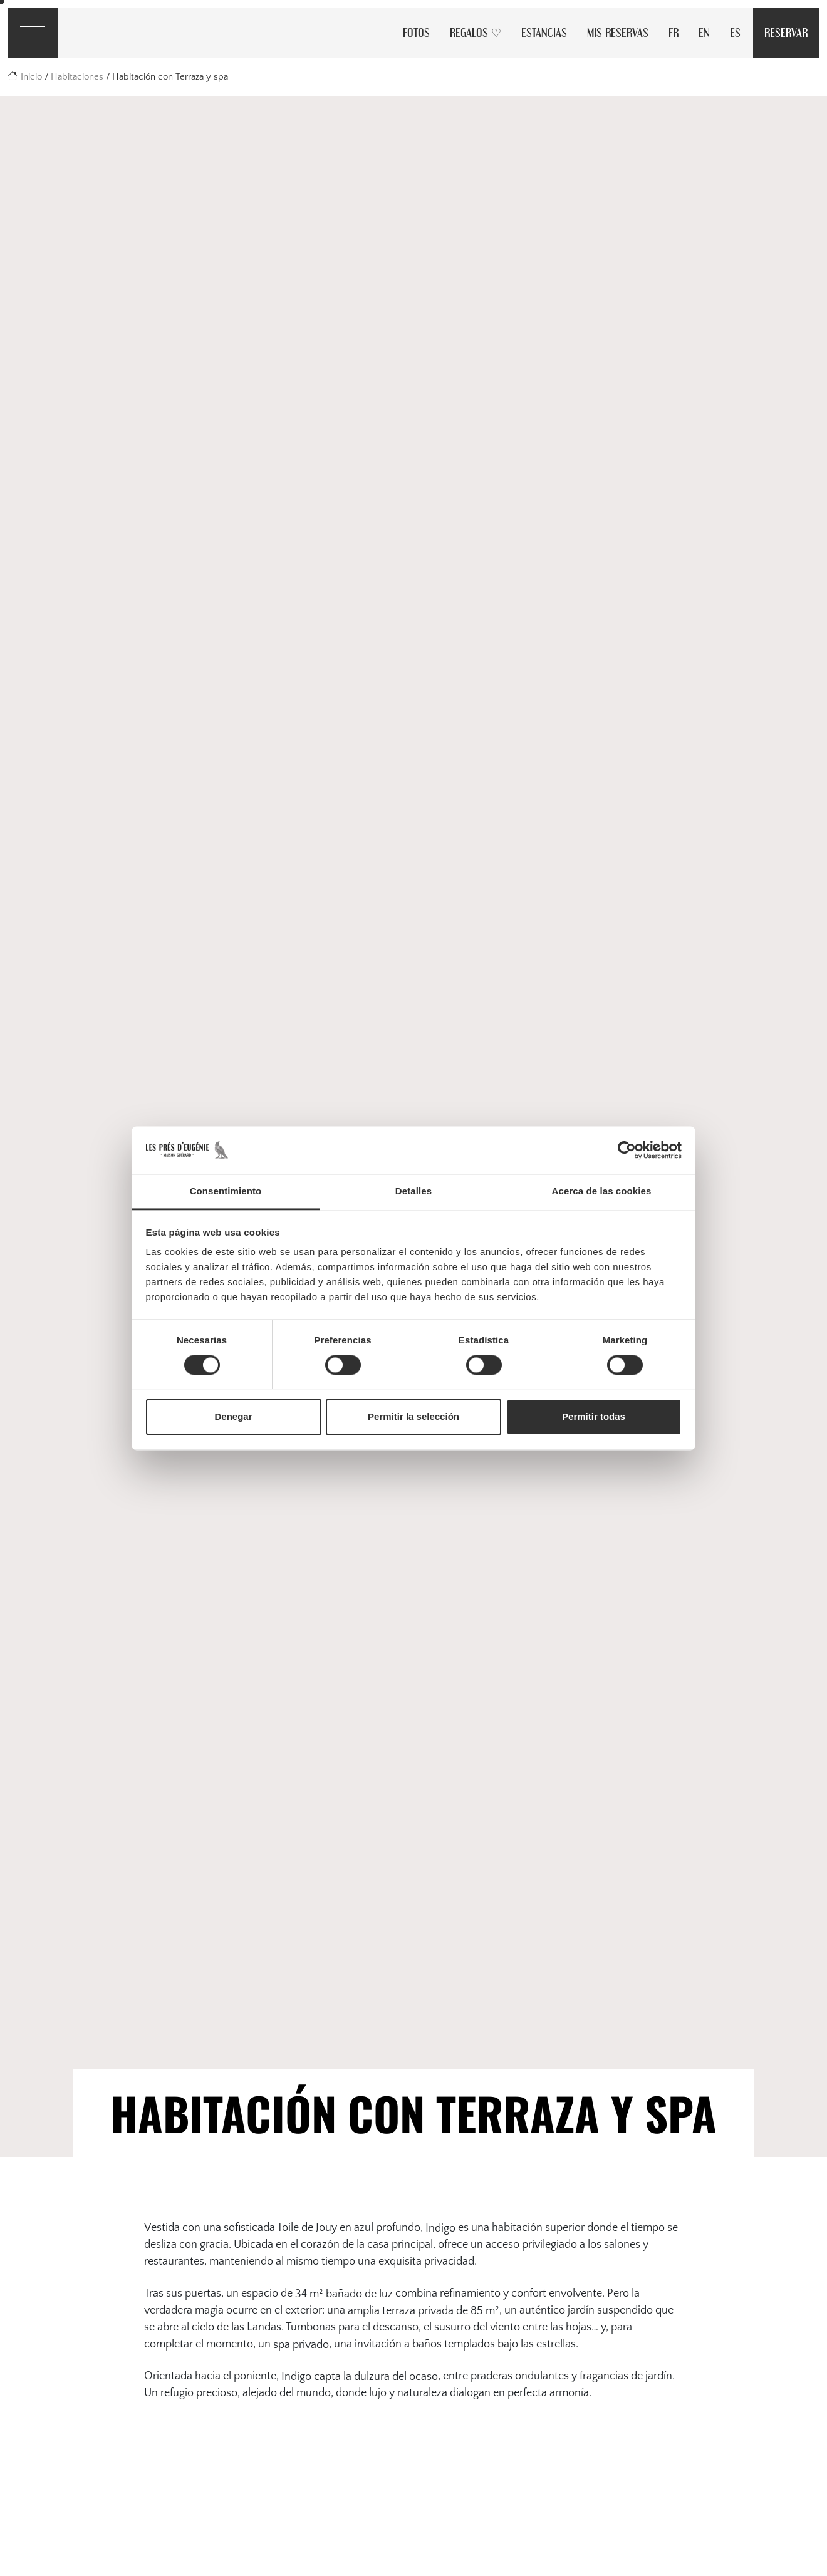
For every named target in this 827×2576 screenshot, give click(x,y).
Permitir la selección (413, 1417)
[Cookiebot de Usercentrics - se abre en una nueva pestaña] (627, 1150)
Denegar (233, 1417)
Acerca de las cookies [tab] (602, 1191)
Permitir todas (593, 1417)
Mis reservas (617, 32)
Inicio (31, 76)
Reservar (786, 32)
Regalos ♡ (475, 32)
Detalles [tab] (413, 1191)
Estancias (544, 32)
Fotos (416, 32)
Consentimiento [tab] (226, 1191)
